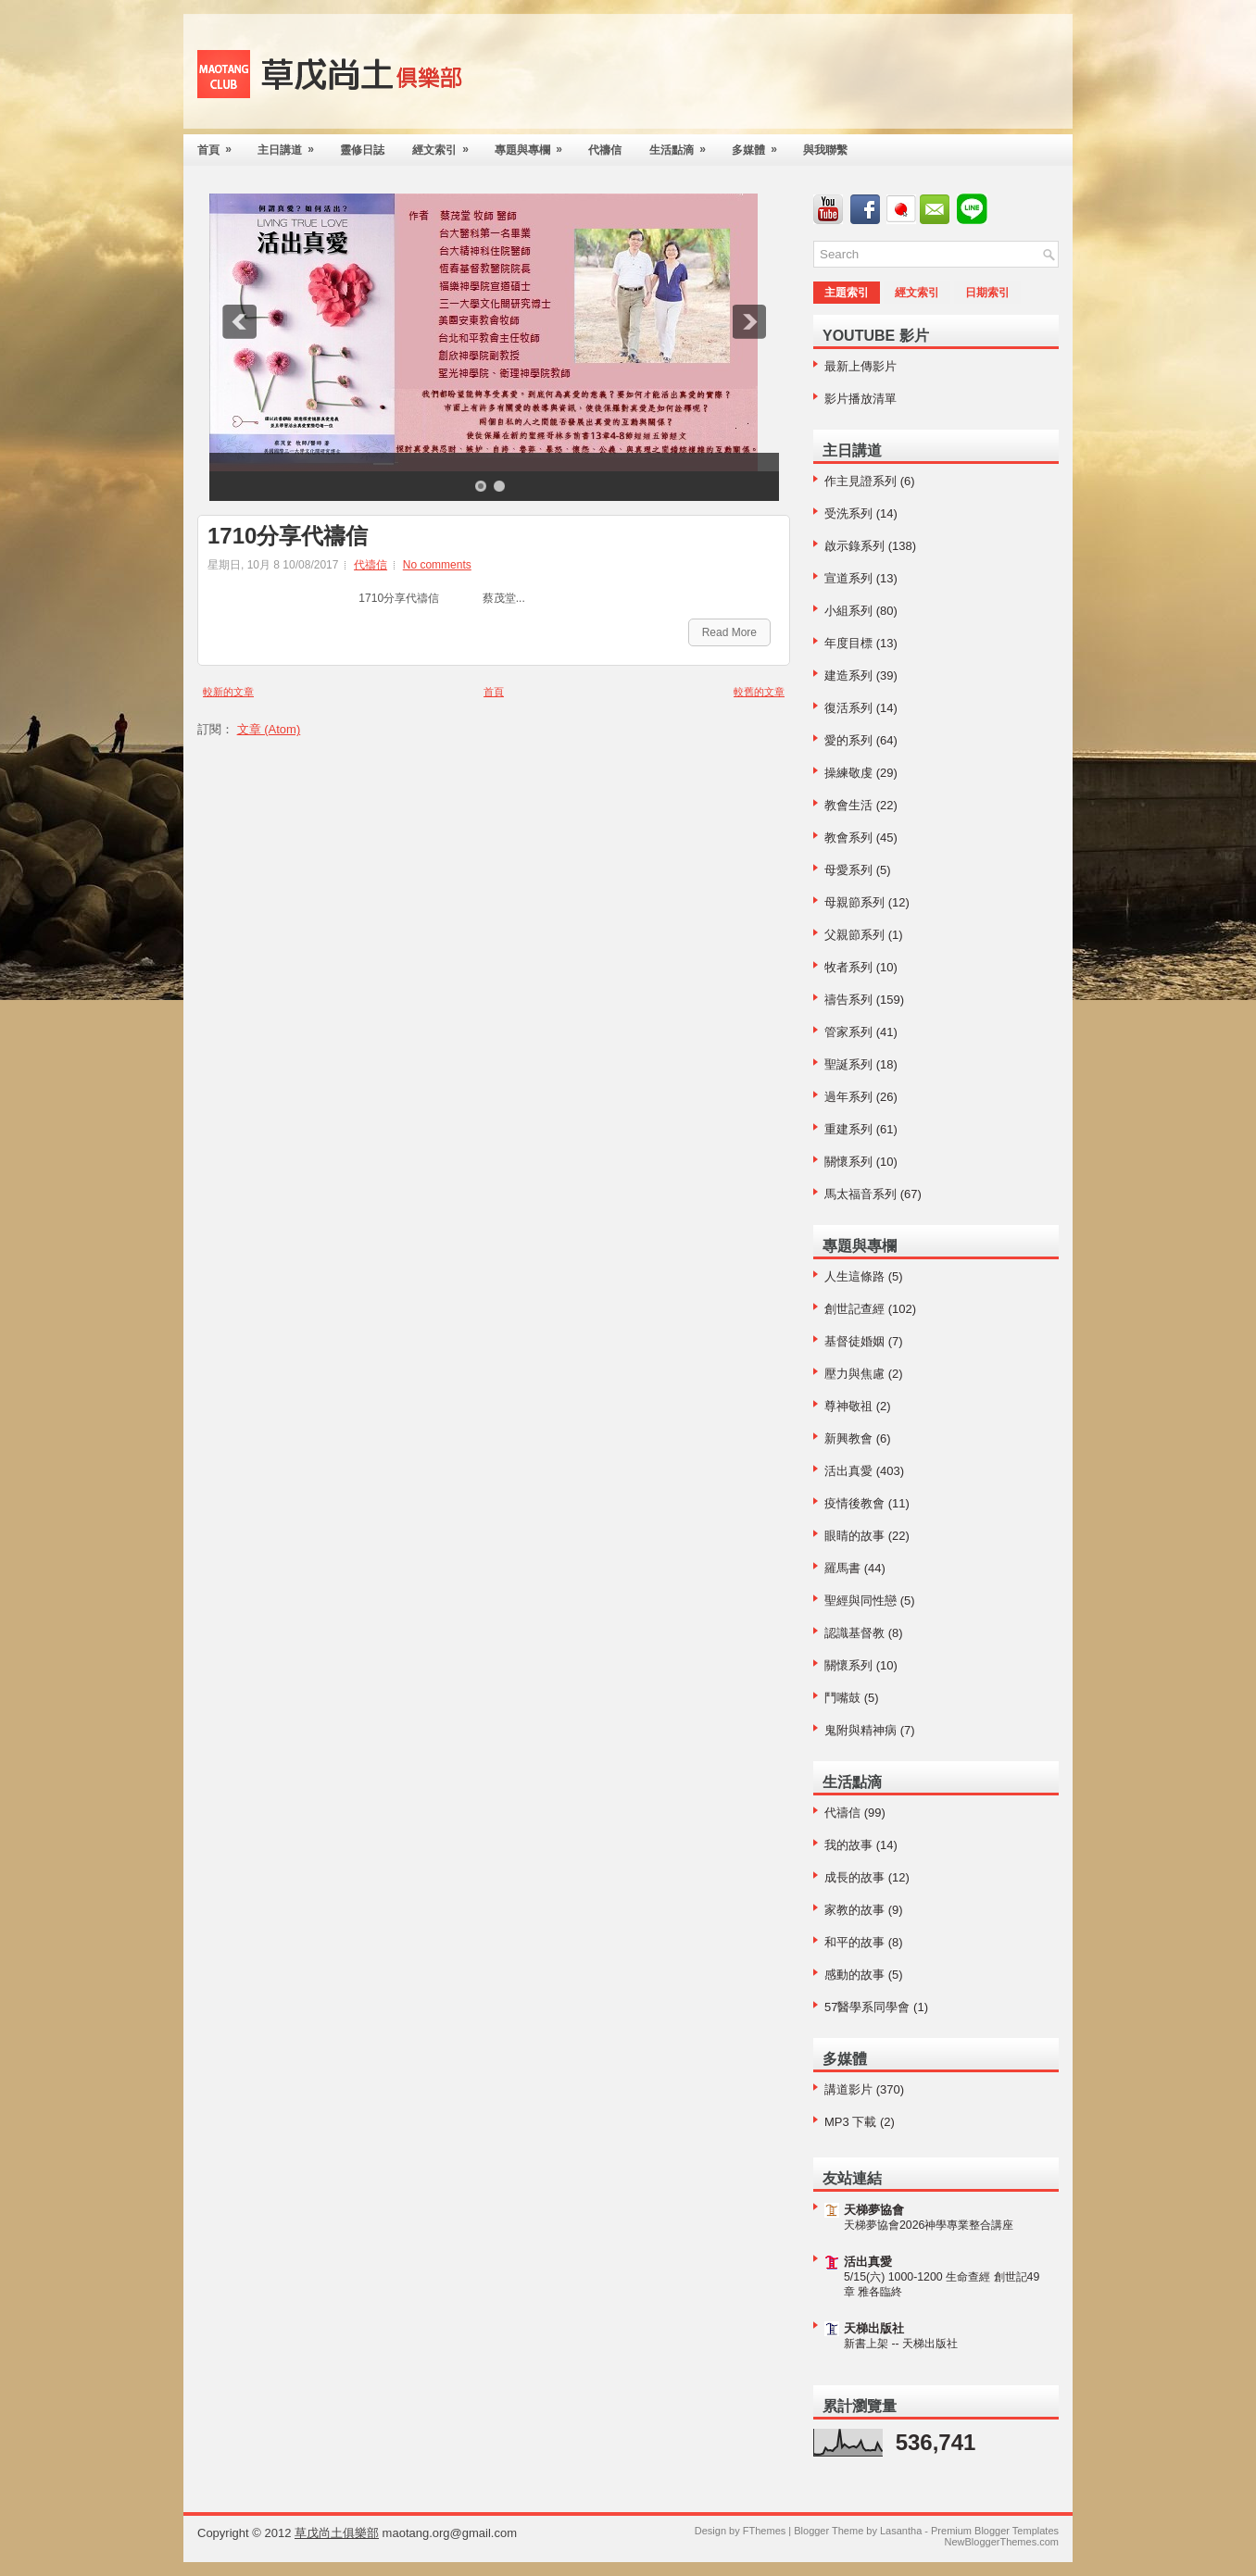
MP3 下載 (850, 2122)
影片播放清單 (860, 399)
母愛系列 (848, 870)
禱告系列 (848, 1000)
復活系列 (848, 708)
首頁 (220, 145)
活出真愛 (848, 1471)
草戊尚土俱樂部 (337, 2533)
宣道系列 (848, 578)
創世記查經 (854, 1309)
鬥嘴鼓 (842, 1698)
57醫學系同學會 (867, 2007)
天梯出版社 (874, 2328)
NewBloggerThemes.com (1002, 2541)
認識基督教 (854, 1633)
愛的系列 (848, 740)
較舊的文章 (759, 691)
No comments (437, 564)
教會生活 (848, 805)
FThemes (764, 2530)
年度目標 (848, 643)
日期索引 (987, 292)
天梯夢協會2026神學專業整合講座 (928, 2225)
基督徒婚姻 (854, 1341)
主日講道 (291, 145)
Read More (729, 632)
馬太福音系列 (860, 1194)
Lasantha (901, 2530)
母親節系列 (854, 902)
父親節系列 (854, 935)
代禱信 (605, 150)
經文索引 (446, 145)
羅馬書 (842, 1568)
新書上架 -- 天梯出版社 (901, 2343)
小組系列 (848, 611)
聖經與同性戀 (860, 1600)
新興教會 (848, 1438)
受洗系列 (848, 513)
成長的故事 (854, 1877)
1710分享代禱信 (287, 536)
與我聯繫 (825, 150)
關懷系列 (848, 1162)
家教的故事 (854, 1910)
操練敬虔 (848, 773)
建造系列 (848, 675)
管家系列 (848, 1032)
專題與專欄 (534, 145)
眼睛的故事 (854, 1536)
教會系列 (848, 837)
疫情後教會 (854, 1503)
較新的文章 (228, 691)
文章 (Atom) (269, 729)
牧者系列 (848, 967)
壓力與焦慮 (854, 1374)
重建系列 (848, 1129)
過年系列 (848, 1097)
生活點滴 (683, 145)
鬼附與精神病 (860, 1730)
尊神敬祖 (848, 1406)
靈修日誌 (362, 150)
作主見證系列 (860, 481)
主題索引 (846, 292)
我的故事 (848, 1845)
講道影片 (848, 2089)
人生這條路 (854, 1276)
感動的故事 (854, 1975)
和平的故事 (854, 1942)
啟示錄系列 (854, 546)
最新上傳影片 (860, 366)
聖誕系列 (848, 1064)
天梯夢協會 (874, 2210)
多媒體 (760, 145)
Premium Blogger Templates (995, 2530)
